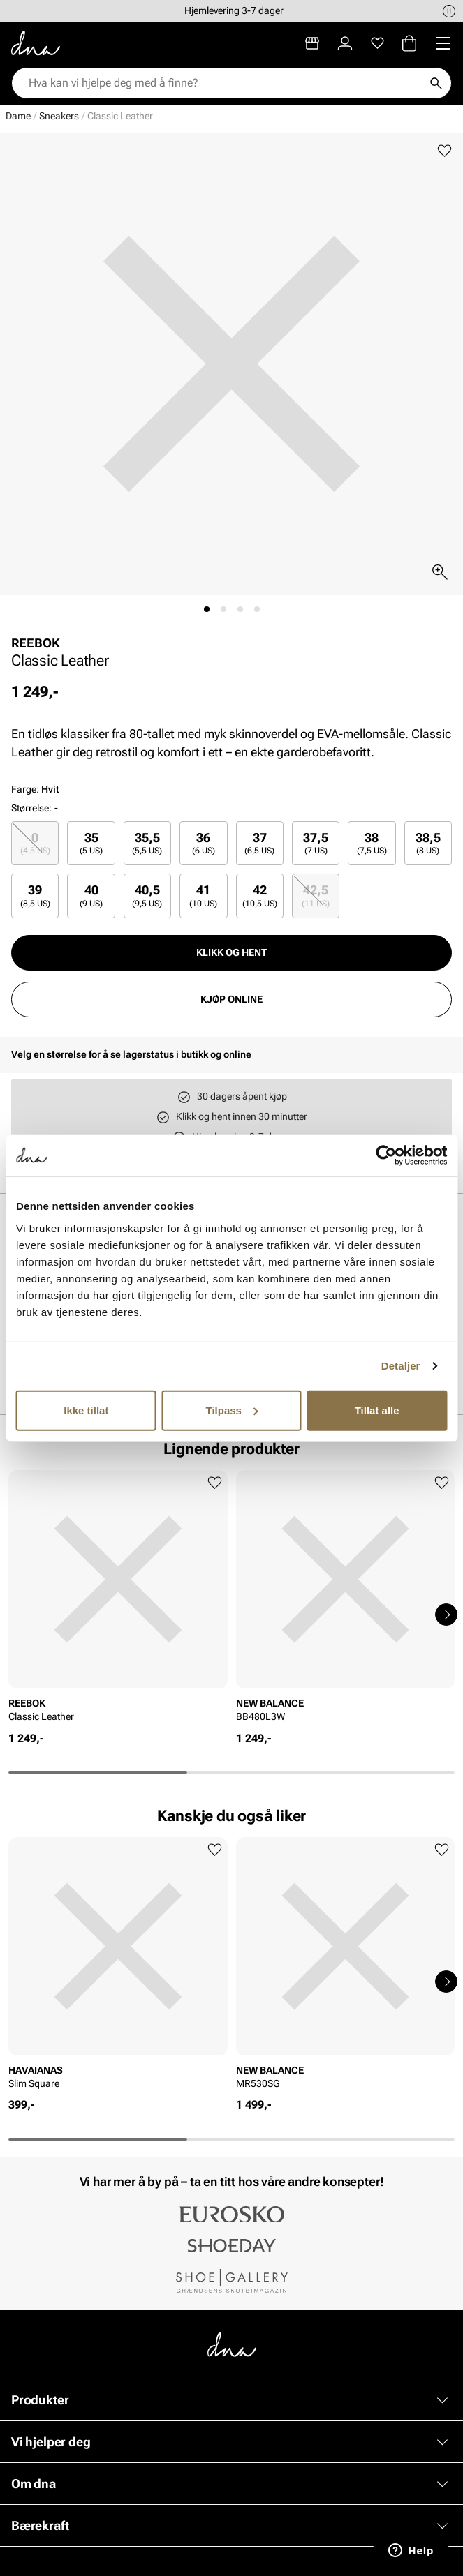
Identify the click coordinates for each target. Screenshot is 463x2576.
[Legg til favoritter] (444, 151)
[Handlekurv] (409, 43)
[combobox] (224, 83)
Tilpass (232, 1410)
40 (91, 895)
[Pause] (449, 11)
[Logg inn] (345, 43)
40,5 (147, 895)
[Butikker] (312, 43)
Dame (18, 115)
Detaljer (400, 1366)
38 (372, 843)
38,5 (428, 843)
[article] (118, 1600)
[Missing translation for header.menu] (442, 43)
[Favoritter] (377, 43)
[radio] (35, 843)
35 (91, 843)
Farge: (35, 789)
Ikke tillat (86, 1410)
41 (203, 895)
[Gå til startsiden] (35, 43)
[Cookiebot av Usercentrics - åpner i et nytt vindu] (386, 1155)
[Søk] (435, 83)
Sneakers (59, 115)
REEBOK (35, 643)
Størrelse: (31, 808)
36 (203, 843)
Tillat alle (377, 1410)
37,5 (315, 843)
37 (259, 843)
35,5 (147, 843)
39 (35, 895)
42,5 (316, 895)
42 (259, 895)
